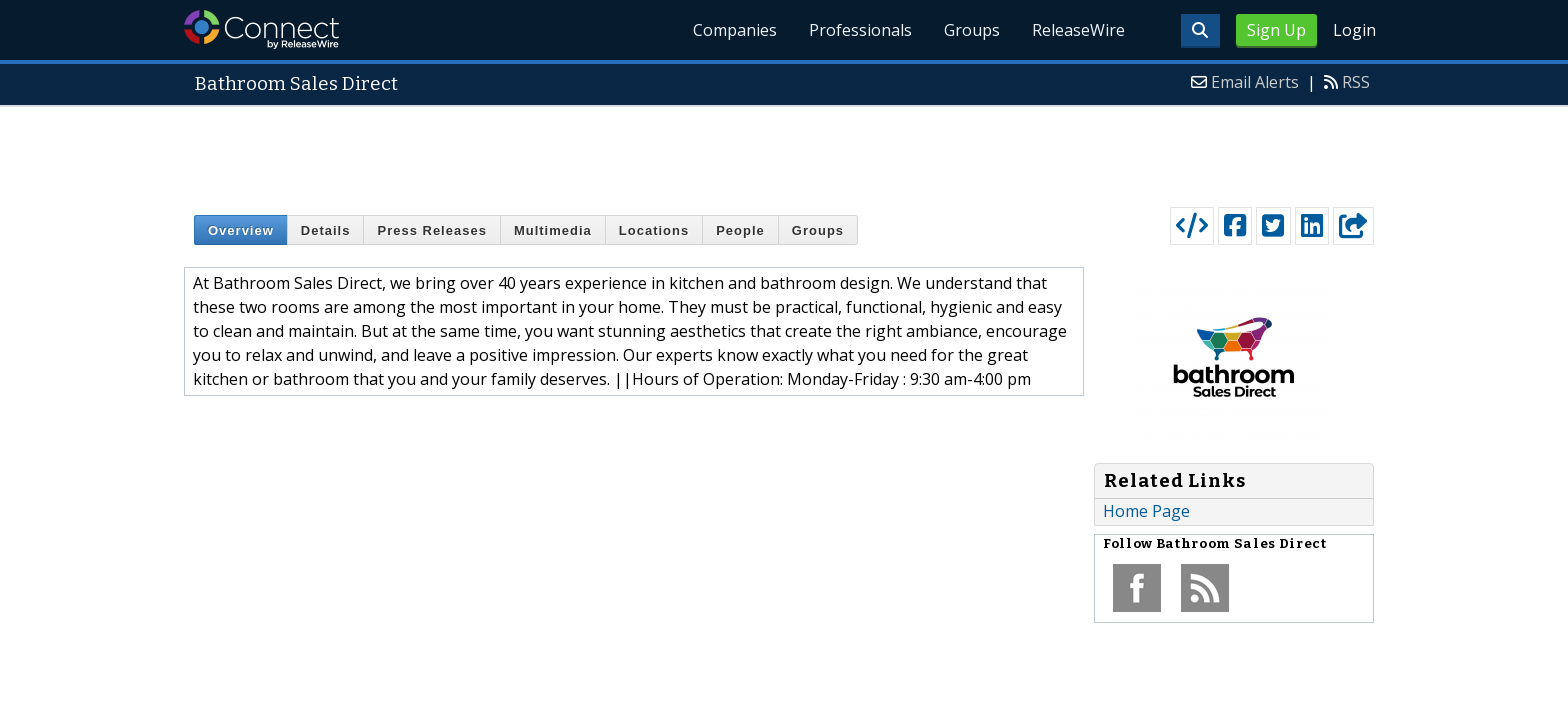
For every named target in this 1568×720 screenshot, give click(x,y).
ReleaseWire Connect (261, 29)
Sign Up (1276, 30)
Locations (654, 230)
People (740, 230)
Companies (735, 30)
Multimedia (553, 230)
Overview (241, 230)
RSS (1356, 82)
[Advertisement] (784, 152)
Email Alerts (1255, 82)
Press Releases (431, 230)
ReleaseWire (1078, 30)
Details (326, 230)
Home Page (1146, 511)
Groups (972, 30)
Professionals (860, 30)
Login (1354, 30)
